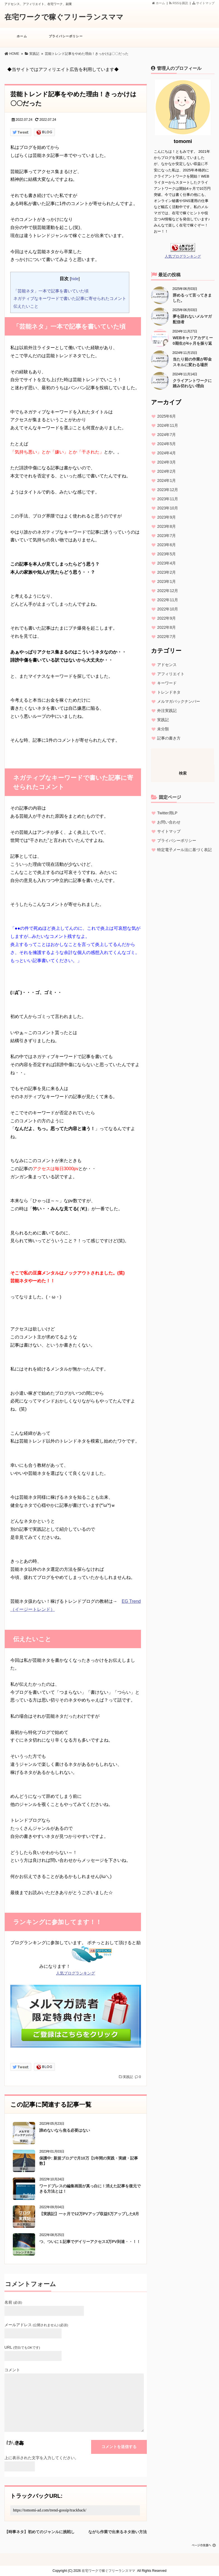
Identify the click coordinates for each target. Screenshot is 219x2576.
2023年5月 (166, 554)
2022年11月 (167, 600)
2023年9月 (166, 517)
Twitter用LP (167, 813)
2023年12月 (167, 489)
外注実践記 (167, 710)
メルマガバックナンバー (178, 701)
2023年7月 (166, 535)
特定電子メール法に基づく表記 (184, 849)
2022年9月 (166, 618)
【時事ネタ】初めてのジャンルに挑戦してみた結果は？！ (39, 2531)
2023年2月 (166, 572)
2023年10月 (167, 508)
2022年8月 (166, 627)
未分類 (163, 729)
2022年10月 (167, 609)
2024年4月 (166, 453)
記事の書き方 (169, 738)
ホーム (158, 3)
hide (75, 279)
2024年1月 (166, 480)
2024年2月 (166, 471)
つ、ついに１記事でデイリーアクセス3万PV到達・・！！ (89, 2241)
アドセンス (167, 664)
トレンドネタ (169, 692)
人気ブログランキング (75, 1973)
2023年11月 (167, 499)
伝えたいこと (25, 306)
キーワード (167, 683)
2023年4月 (166, 563)
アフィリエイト (170, 674)
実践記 (128, 2077)
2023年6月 (166, 545)
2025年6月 (166, 416)
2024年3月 (166, 462)
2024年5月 (166, 444)
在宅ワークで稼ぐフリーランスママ (63, 17)
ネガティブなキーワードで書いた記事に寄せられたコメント (69, 298)
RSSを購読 (179, 3)
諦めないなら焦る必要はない (64, 2130)
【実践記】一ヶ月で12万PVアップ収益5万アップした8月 (89, 2214)
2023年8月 (166, 526)
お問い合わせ (169, 822)
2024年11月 (167, 425)
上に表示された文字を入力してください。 (41, 2458)
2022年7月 (166, 636)
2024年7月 (166, 434)
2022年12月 (167, 590)
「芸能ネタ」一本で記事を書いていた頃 (51, 291)
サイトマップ (203, 3)
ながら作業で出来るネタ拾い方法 (117, 2531)
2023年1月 (166, 581)
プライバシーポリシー (66, 39)
